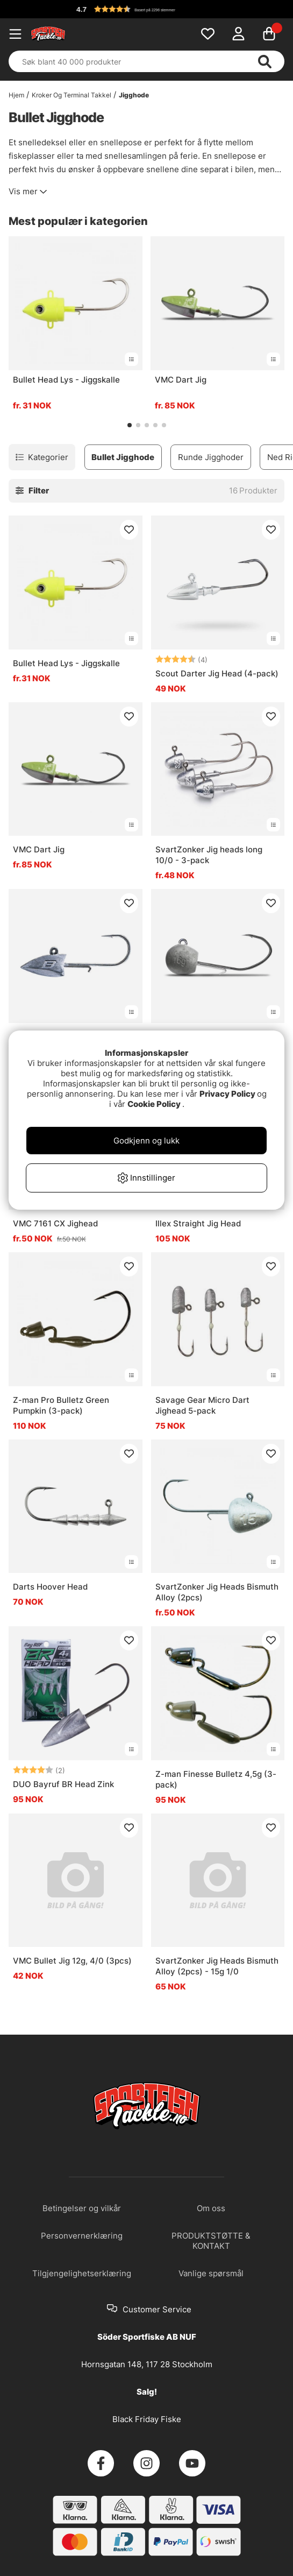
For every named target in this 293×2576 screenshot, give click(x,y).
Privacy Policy (227, 1094)
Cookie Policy (154, 1104)
